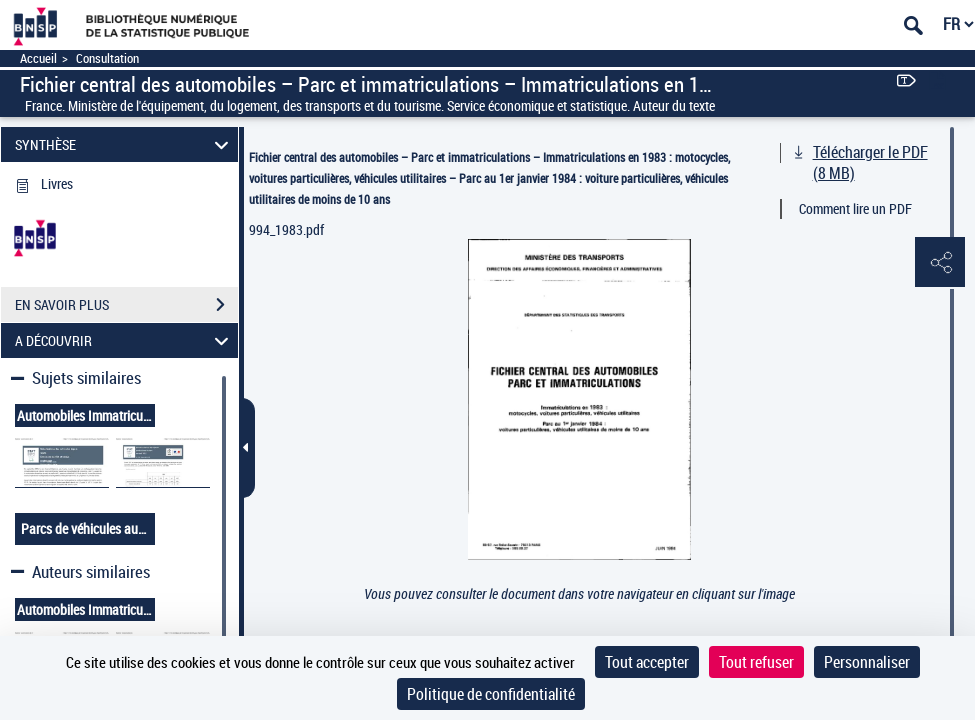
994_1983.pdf (286, 229)
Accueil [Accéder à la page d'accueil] (38, 58)
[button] (940, 263)
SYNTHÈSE (124, 144)
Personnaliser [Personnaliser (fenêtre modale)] (867, 662)
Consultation (107, 58)
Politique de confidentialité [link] (491, 694)
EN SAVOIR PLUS (126, 305)
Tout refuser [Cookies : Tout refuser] (756, 662)
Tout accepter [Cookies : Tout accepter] (647, 662)
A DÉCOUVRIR (124, 340)
